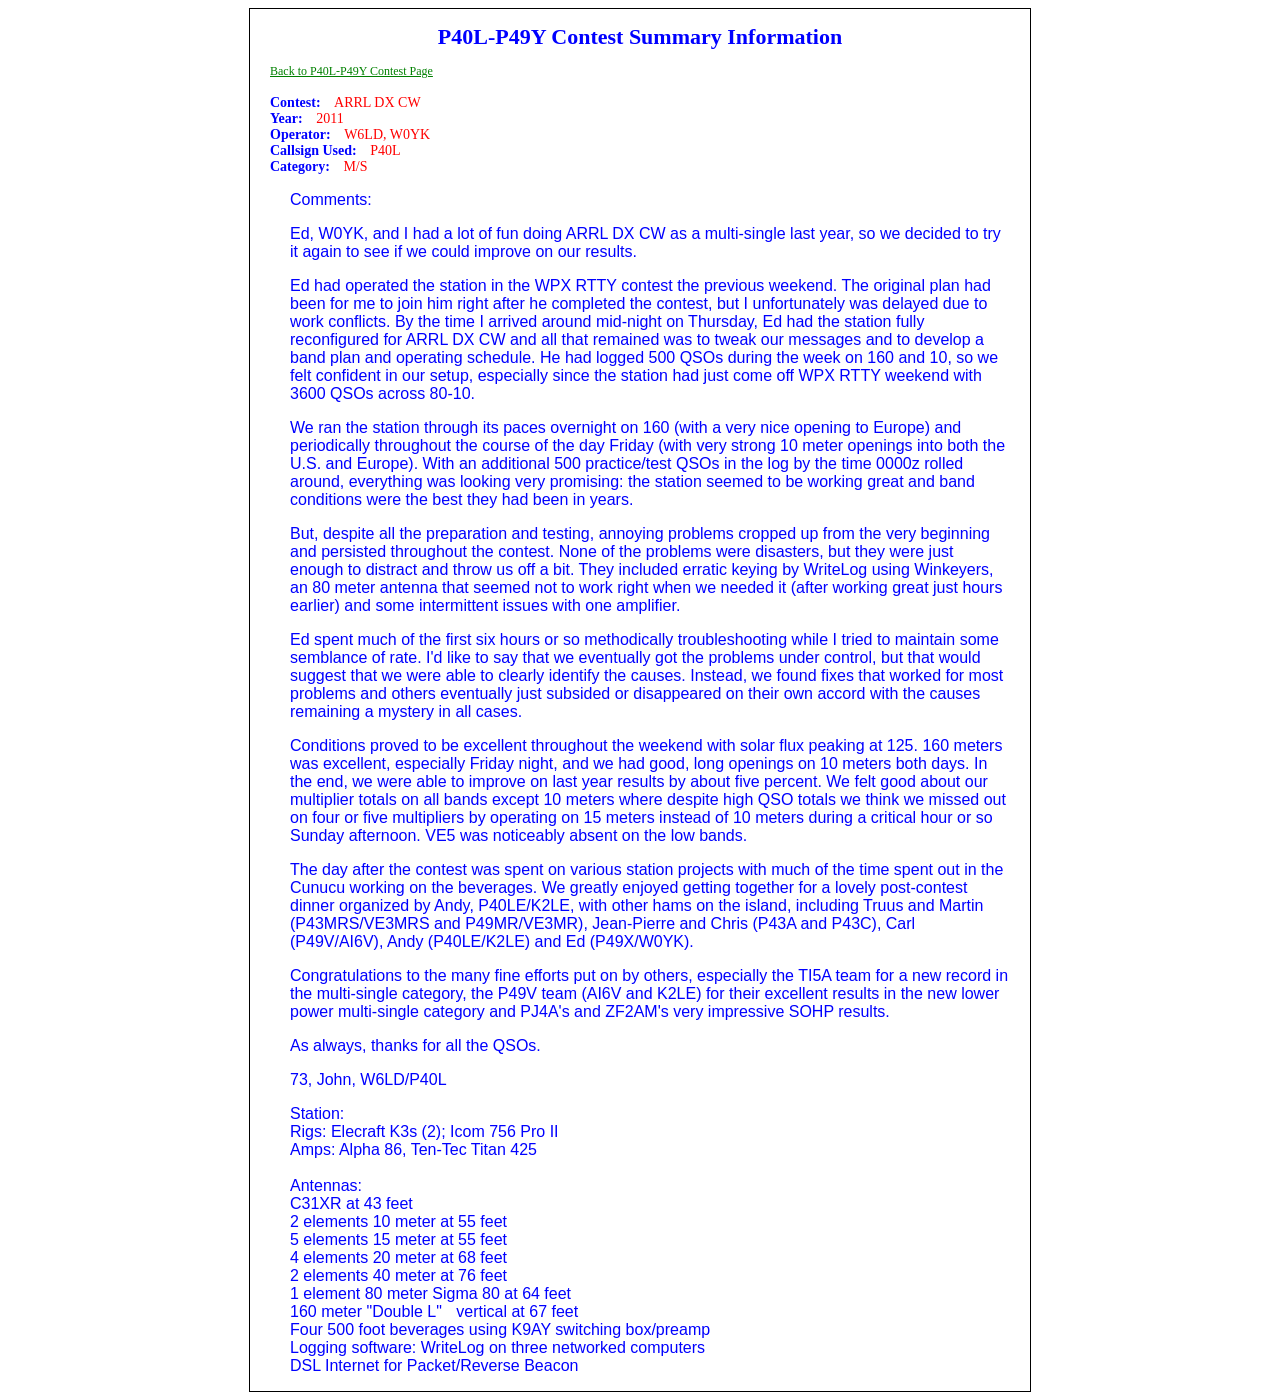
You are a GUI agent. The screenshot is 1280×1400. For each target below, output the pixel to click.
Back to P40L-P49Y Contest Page (351, 71)
